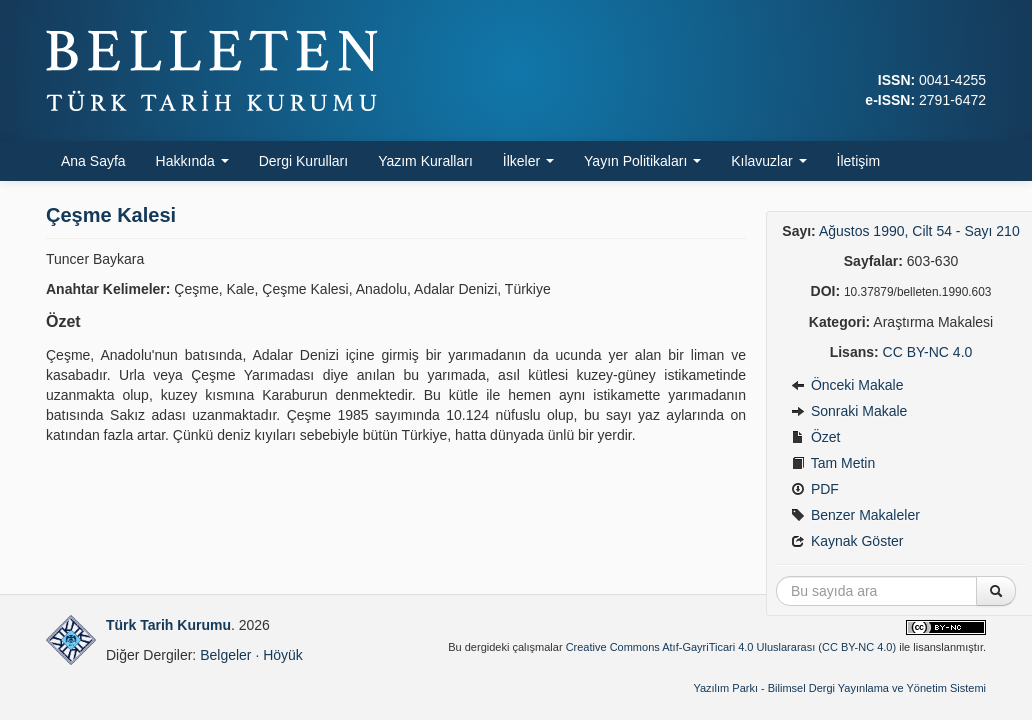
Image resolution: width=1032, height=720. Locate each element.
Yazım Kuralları (425, 161)
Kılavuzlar (768, 161)
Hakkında (192, 161)
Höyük (283, 655)
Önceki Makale (847, 385)
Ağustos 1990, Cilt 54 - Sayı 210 (919, 231)
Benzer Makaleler (855, 515)
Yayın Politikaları (642, 161)
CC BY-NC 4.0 (928, 352)
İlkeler (528, 161)
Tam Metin (833, 463)
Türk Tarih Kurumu (168, 625)
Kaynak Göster (847, 541)
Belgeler (225, 655)
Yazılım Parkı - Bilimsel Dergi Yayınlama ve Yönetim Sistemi (839, 688)
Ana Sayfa (93, 161)
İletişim (859, 161)
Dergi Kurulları (303, 161)
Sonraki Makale (849, 411)
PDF (815, 489)
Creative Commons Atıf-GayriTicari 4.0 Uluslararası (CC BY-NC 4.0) (731, 647)
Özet (815, 437)
